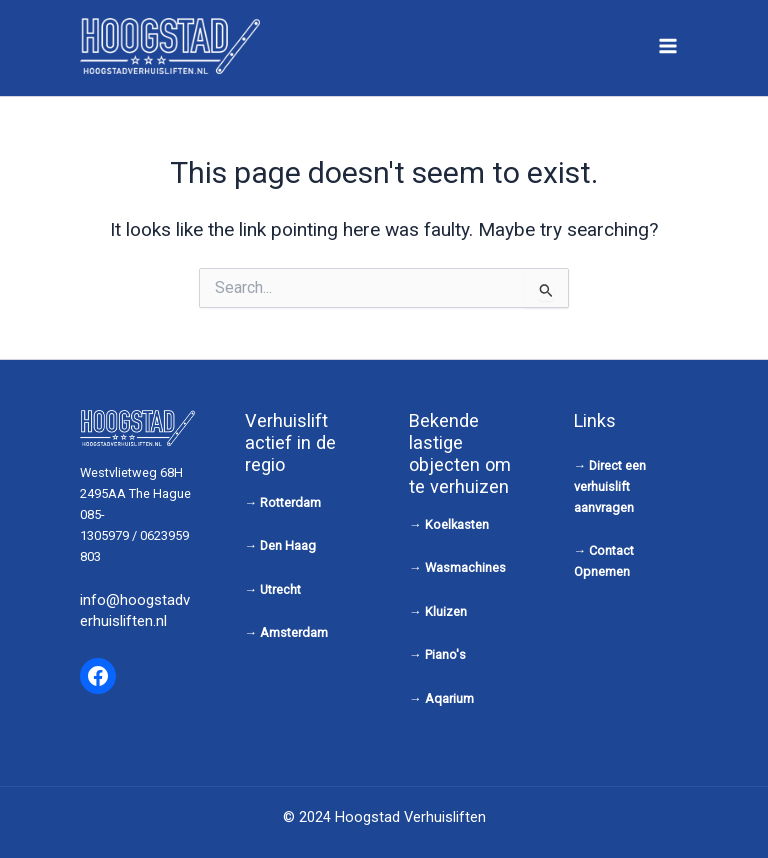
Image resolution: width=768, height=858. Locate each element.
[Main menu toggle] (668, 45)
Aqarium (449, 698)
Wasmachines (465, 567)
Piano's (445, 654)
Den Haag (288, 545)
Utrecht (280, 589)
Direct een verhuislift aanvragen (610, 486)
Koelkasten (457, 524)
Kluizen (446, 611)
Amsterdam (294, 632)
